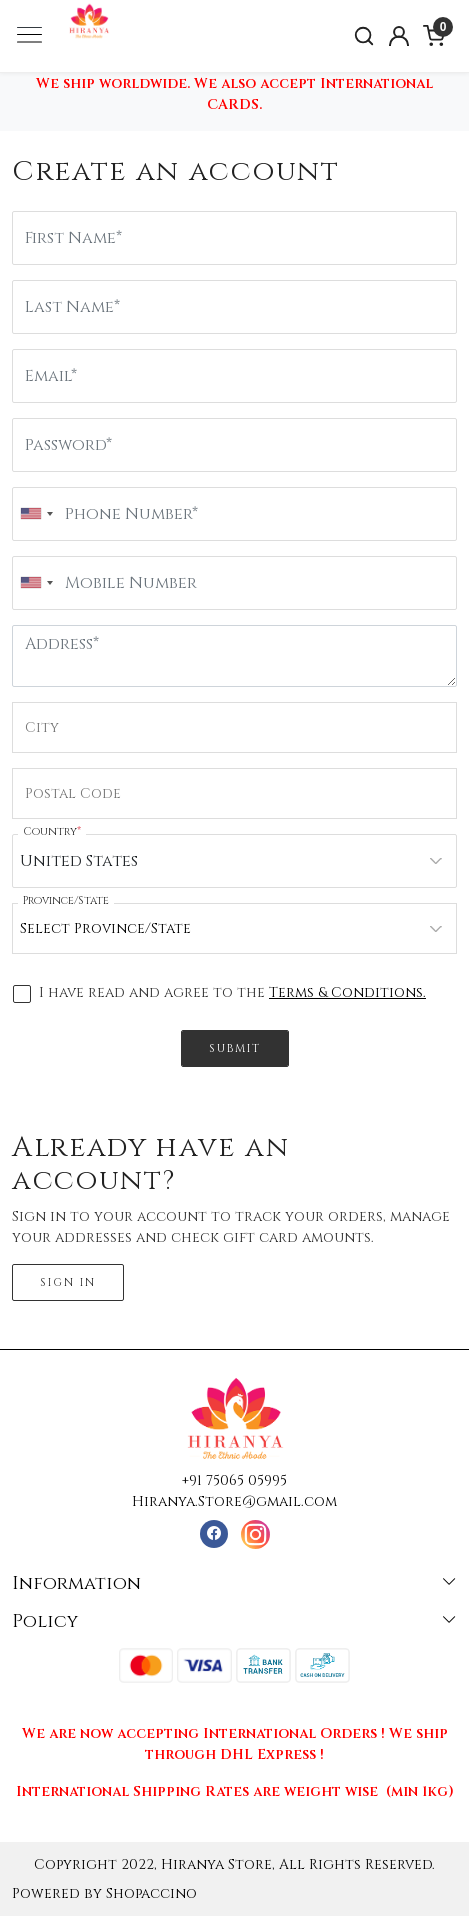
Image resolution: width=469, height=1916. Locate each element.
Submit (235, 1048)
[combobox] (36, 514)
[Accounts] (399, 36)
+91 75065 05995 (234, 1480)
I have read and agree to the (232, 993)
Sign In (68, 1282)
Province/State (66, 900)
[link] (364, 36)
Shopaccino (151, 1893)
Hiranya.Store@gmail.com (234, 1501)
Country (52, 831)
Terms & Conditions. (347, 992)
